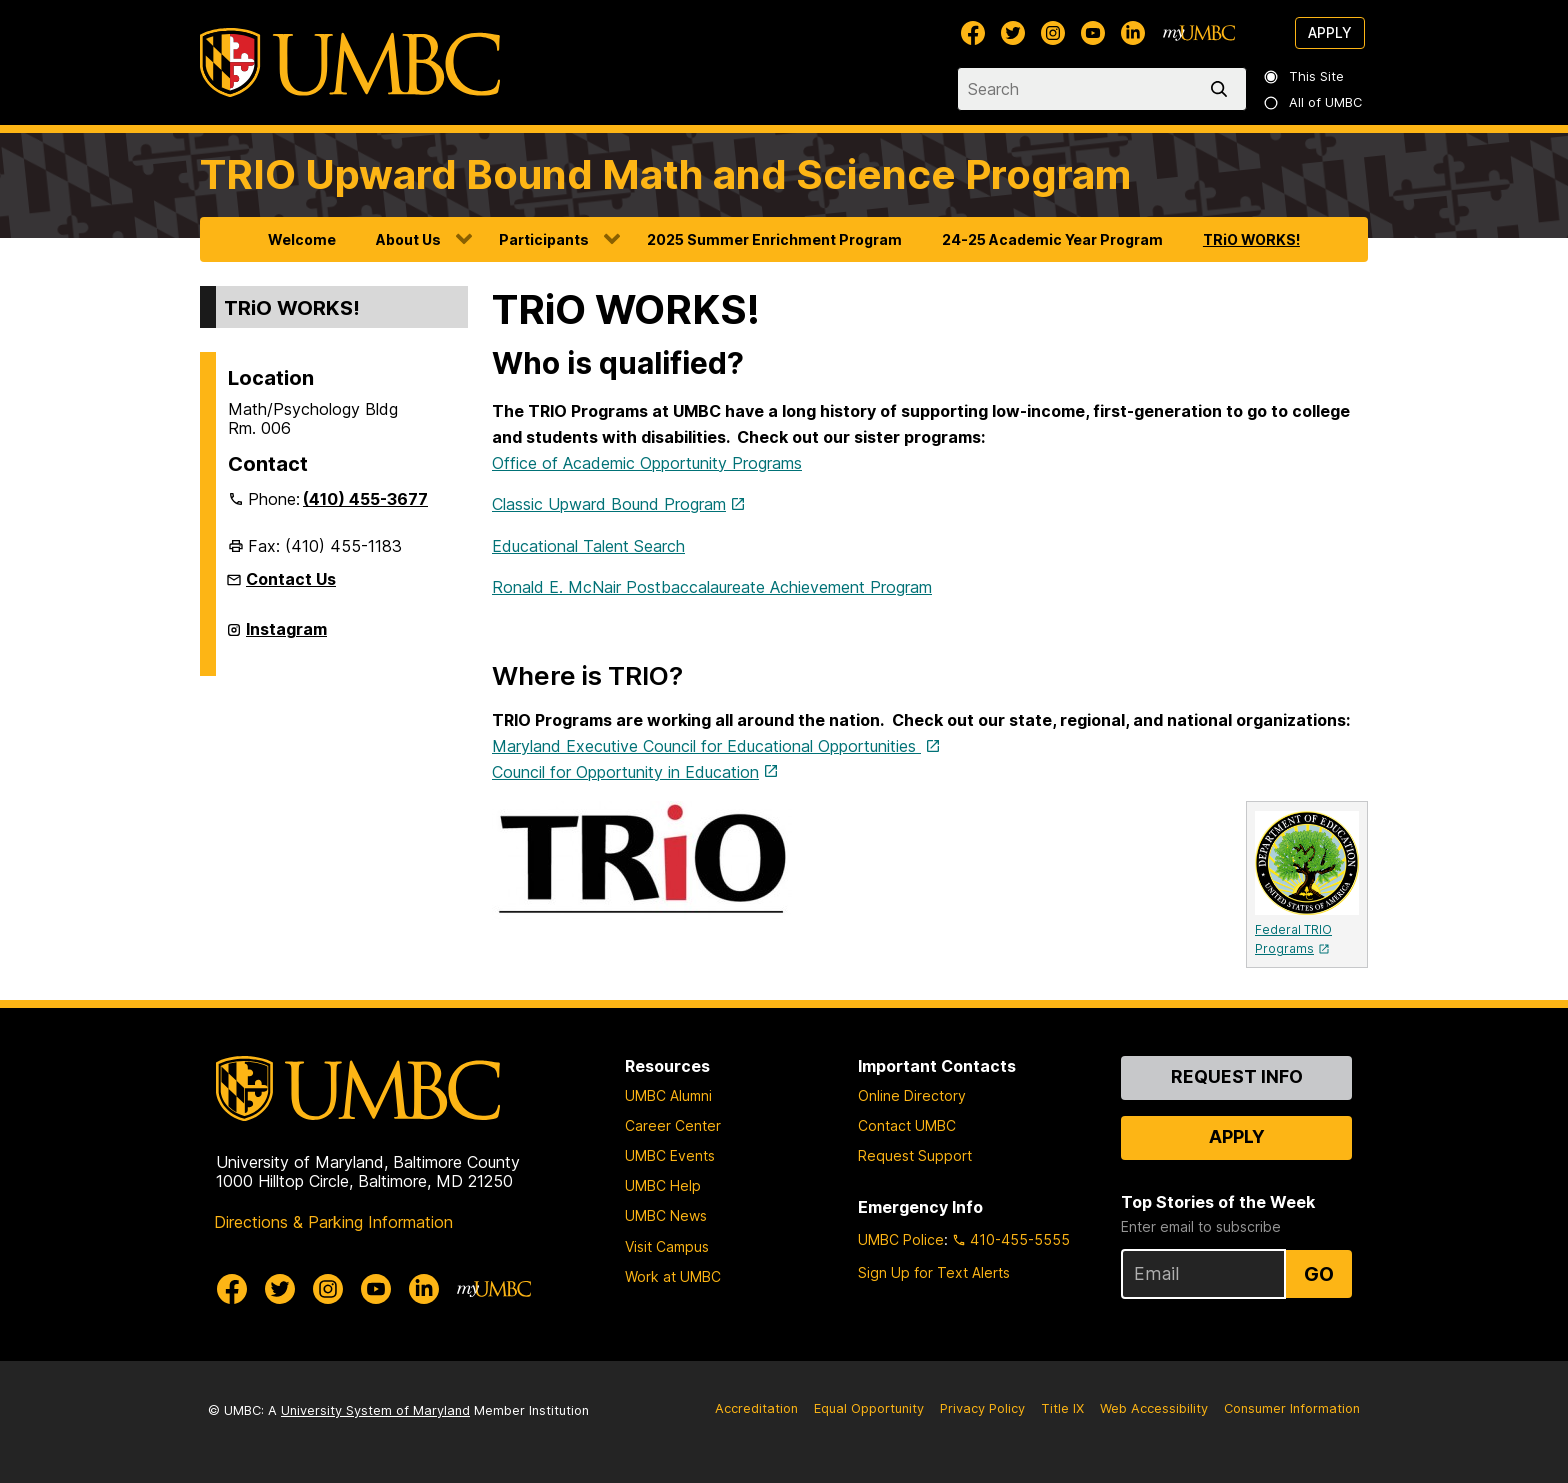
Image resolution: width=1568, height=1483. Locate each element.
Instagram (286, 637)
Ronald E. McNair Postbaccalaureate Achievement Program (712, 587)
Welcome (302, 239)
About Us (408, 239)
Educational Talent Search (588, 546)
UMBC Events (670, 1155)
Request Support (915, 1155)
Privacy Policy (982, 1408)
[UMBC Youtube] (1093, 33)
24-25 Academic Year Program (1052, 239)
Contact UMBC (907, 1125)
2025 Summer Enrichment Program (774, 239)
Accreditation (756, 1408)
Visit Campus (667, 1246)
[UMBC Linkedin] (1133, 33)
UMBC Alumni (668, 1095)
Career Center (673, 1125)
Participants (544, 239)
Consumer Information (1292, 1408)
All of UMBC (1314, 102)
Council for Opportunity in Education (625, 772)
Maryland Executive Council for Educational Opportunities (706, 746)
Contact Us (291, 579)
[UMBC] (350, 62)
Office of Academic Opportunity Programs (647, 463)
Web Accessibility (1154, 1408)
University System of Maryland (375, 1410)
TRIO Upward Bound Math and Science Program (665, 174)
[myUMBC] (1199, 33)
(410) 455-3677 (365, 499)
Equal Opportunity (869, 1408)
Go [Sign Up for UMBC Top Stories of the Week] (1319, 1274)
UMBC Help (663, 1185)
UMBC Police (901, 1239)
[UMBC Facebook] (973, 33)
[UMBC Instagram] (1053, 33)
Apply (1330, 32)
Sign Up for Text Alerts (934, 1272)
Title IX (1062, 1408)
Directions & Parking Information (333, 1222)
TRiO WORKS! (1251, 239)
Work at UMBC (673, 1276)
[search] (1223, 89)
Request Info (1237, 1076)
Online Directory (912, 1095)
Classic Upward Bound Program (609, 504)
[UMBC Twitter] (1013, 33)
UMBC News (666, 1215)
